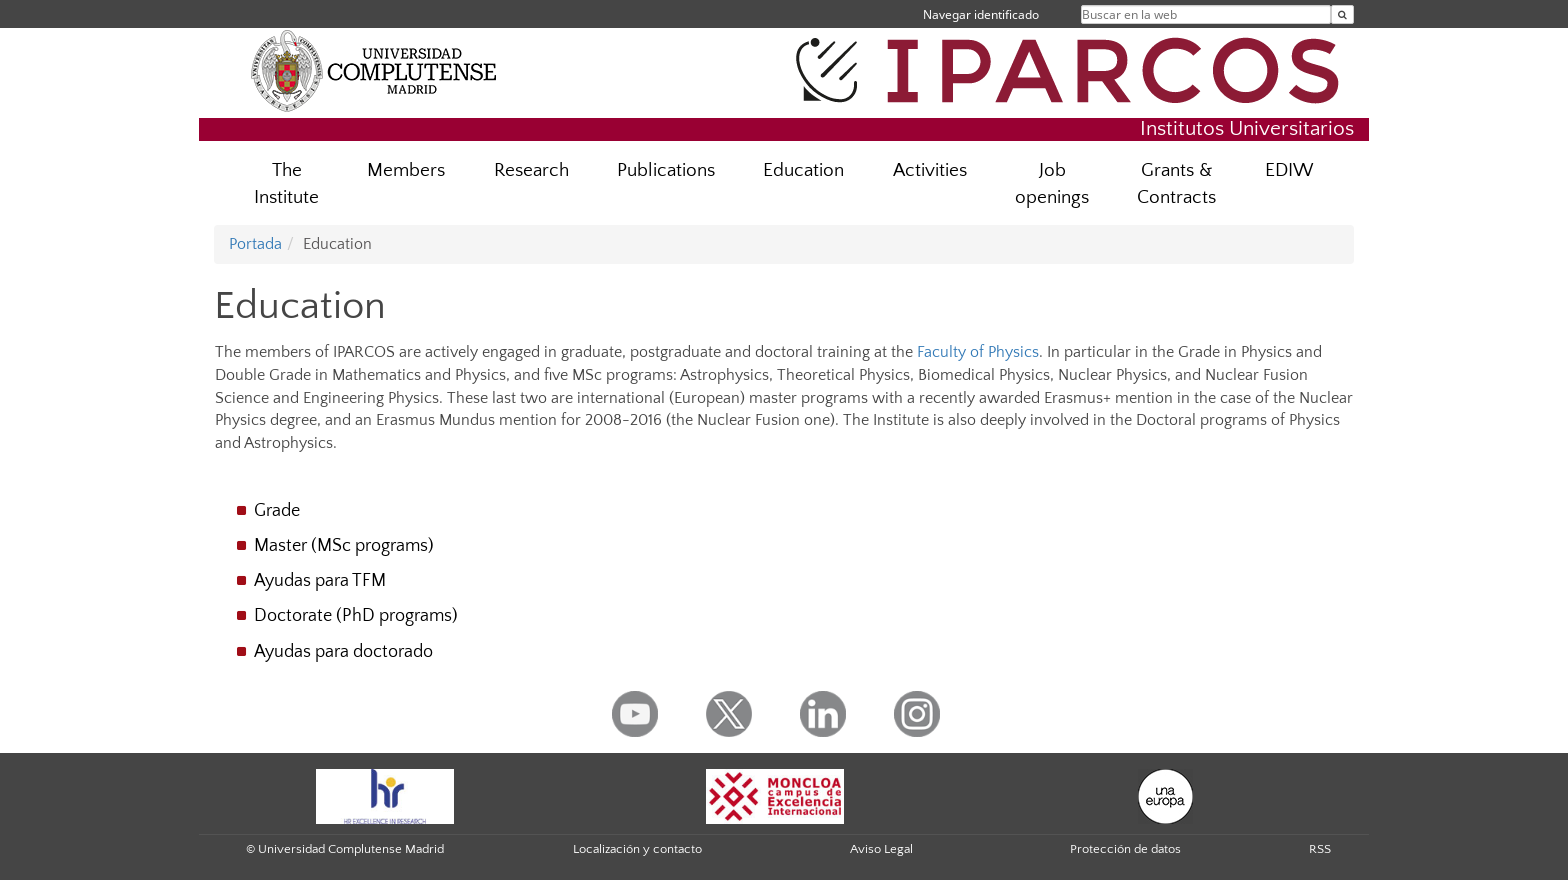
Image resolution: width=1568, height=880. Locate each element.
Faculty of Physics (978, 352)
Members (406, 170)
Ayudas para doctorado (343, 652)
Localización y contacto (637, 849)
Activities (930, 170)
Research (531, 170)
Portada (255, 244)
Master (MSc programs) (344, 546)
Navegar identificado (981, 14)
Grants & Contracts (1176, 184)
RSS (1320, 849)
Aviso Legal (881, 849)
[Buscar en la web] (1342, 14)
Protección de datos (1125, 849)
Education (803, 170)
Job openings (1052, 184)
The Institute (286, 184)
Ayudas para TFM (320, 581)
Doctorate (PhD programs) (356, 616)
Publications (666, 170)
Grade (277, 511)
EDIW (1289, 170)
